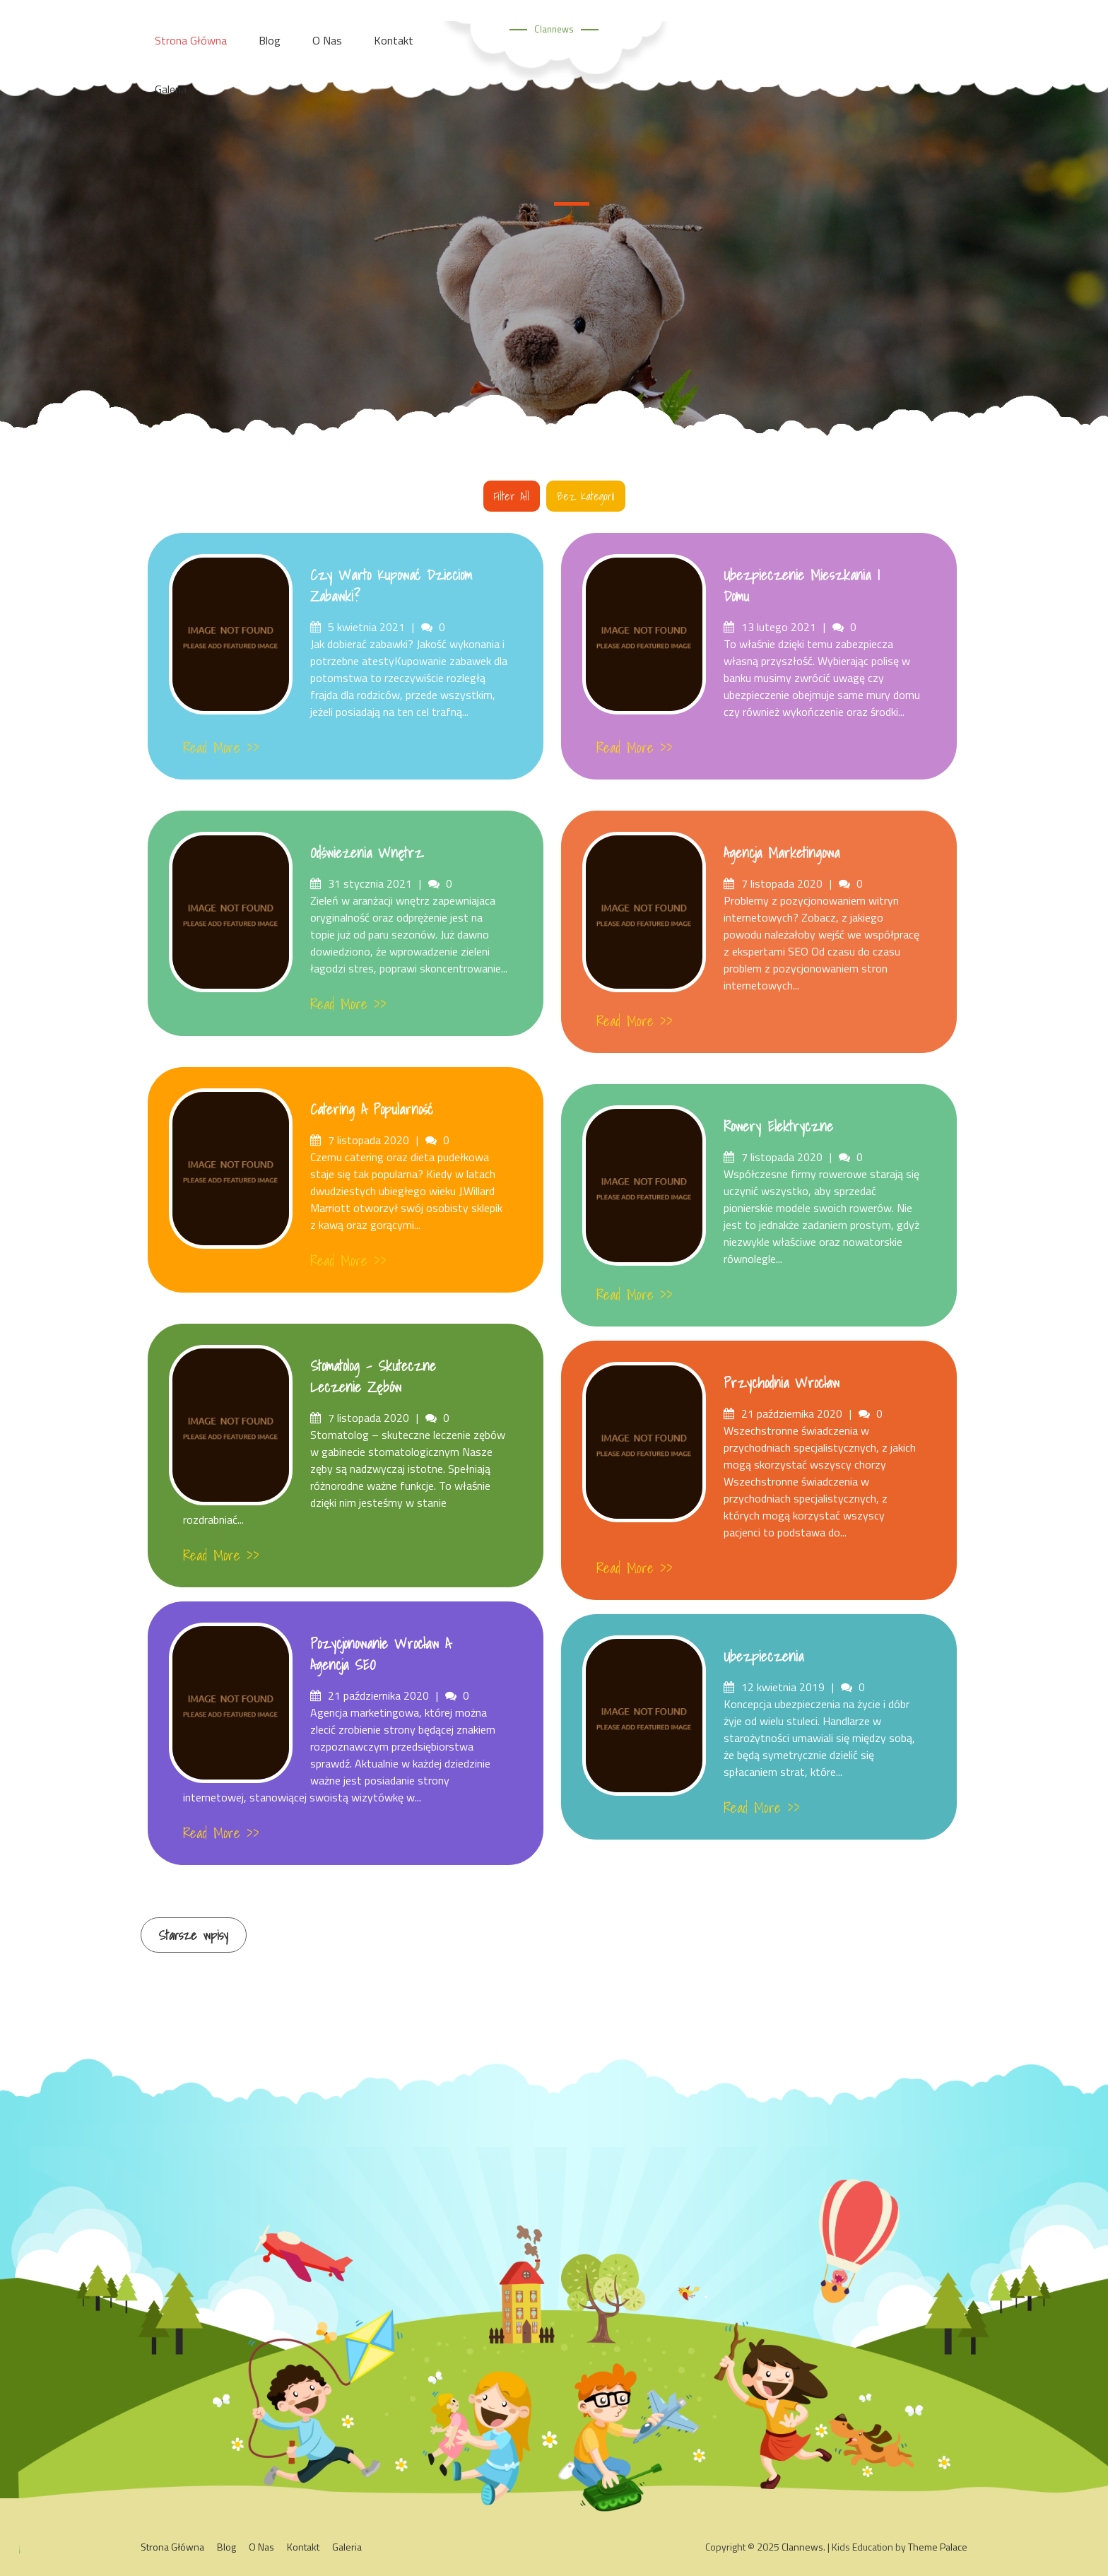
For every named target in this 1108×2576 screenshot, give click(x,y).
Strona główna (172, 2546)
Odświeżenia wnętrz (366, 853)
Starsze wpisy (193, 1935)
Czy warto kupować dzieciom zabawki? (391, 586)
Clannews (554, 29)
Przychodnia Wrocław (781, 1383)
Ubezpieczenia (763, 1656)
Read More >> (221, 747)
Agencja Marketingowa (781, 853)
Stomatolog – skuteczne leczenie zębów (373, 1377)
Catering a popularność (371, 1109)
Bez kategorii (586, 496)
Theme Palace (937, 2546)
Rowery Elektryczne (778, 1126)
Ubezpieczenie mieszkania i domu (802, 586)
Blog (226, 2546)
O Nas (261, 2546)
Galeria (171, 89)
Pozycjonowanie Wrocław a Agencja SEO (380, 1654)
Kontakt (303, 2546)
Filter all (511, 496)
